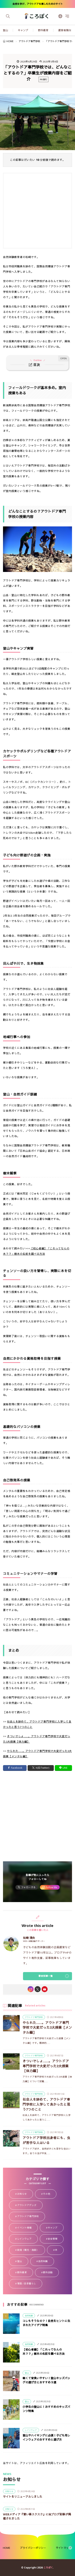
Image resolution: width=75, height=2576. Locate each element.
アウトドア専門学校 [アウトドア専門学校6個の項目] (31, 2217)
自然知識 (29, 2315)
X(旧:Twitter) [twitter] (42, 1767)
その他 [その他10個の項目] (49, 2194)
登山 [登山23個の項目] (22, 2262)
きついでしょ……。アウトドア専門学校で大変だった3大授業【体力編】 (46, 2066)
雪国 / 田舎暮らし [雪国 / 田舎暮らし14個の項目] (29, 2284)
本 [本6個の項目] (59, 2250)
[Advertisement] (37, 210)
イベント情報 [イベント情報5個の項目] (27, 2228)
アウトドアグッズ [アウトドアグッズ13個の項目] (30, 2206)
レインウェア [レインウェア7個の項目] (27, 2239)
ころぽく (48, 2567)
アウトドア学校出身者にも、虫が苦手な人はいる (46, 2140)
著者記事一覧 (45, 1975)
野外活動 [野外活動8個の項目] (51, 2273)
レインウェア (31, 2430)
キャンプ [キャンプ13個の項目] (56, 2228)
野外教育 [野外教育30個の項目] (25, 2273)
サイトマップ (63, 2548)
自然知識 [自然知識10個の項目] (46, 2262)
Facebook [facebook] (16, 1767)
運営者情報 (64, 30)
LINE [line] (65, 1767)
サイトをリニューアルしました (22, 2496)
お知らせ (9, 2491)
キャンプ (23, 30)
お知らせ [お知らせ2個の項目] (25, 2194)
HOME (9, 41)
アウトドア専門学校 (29, 41)
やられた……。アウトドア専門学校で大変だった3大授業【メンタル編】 (47, 2027)
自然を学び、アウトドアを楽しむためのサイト (37, 4)
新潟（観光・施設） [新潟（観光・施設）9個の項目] (31, 2250)
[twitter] (38, 1989)
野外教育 (43, 30)
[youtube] (45, 1989)
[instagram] (31, 1989)
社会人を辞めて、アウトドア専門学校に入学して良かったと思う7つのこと (46, 2104)
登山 (5, 30)
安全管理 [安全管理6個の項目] (56, 2239)
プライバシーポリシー (33, 2548)
